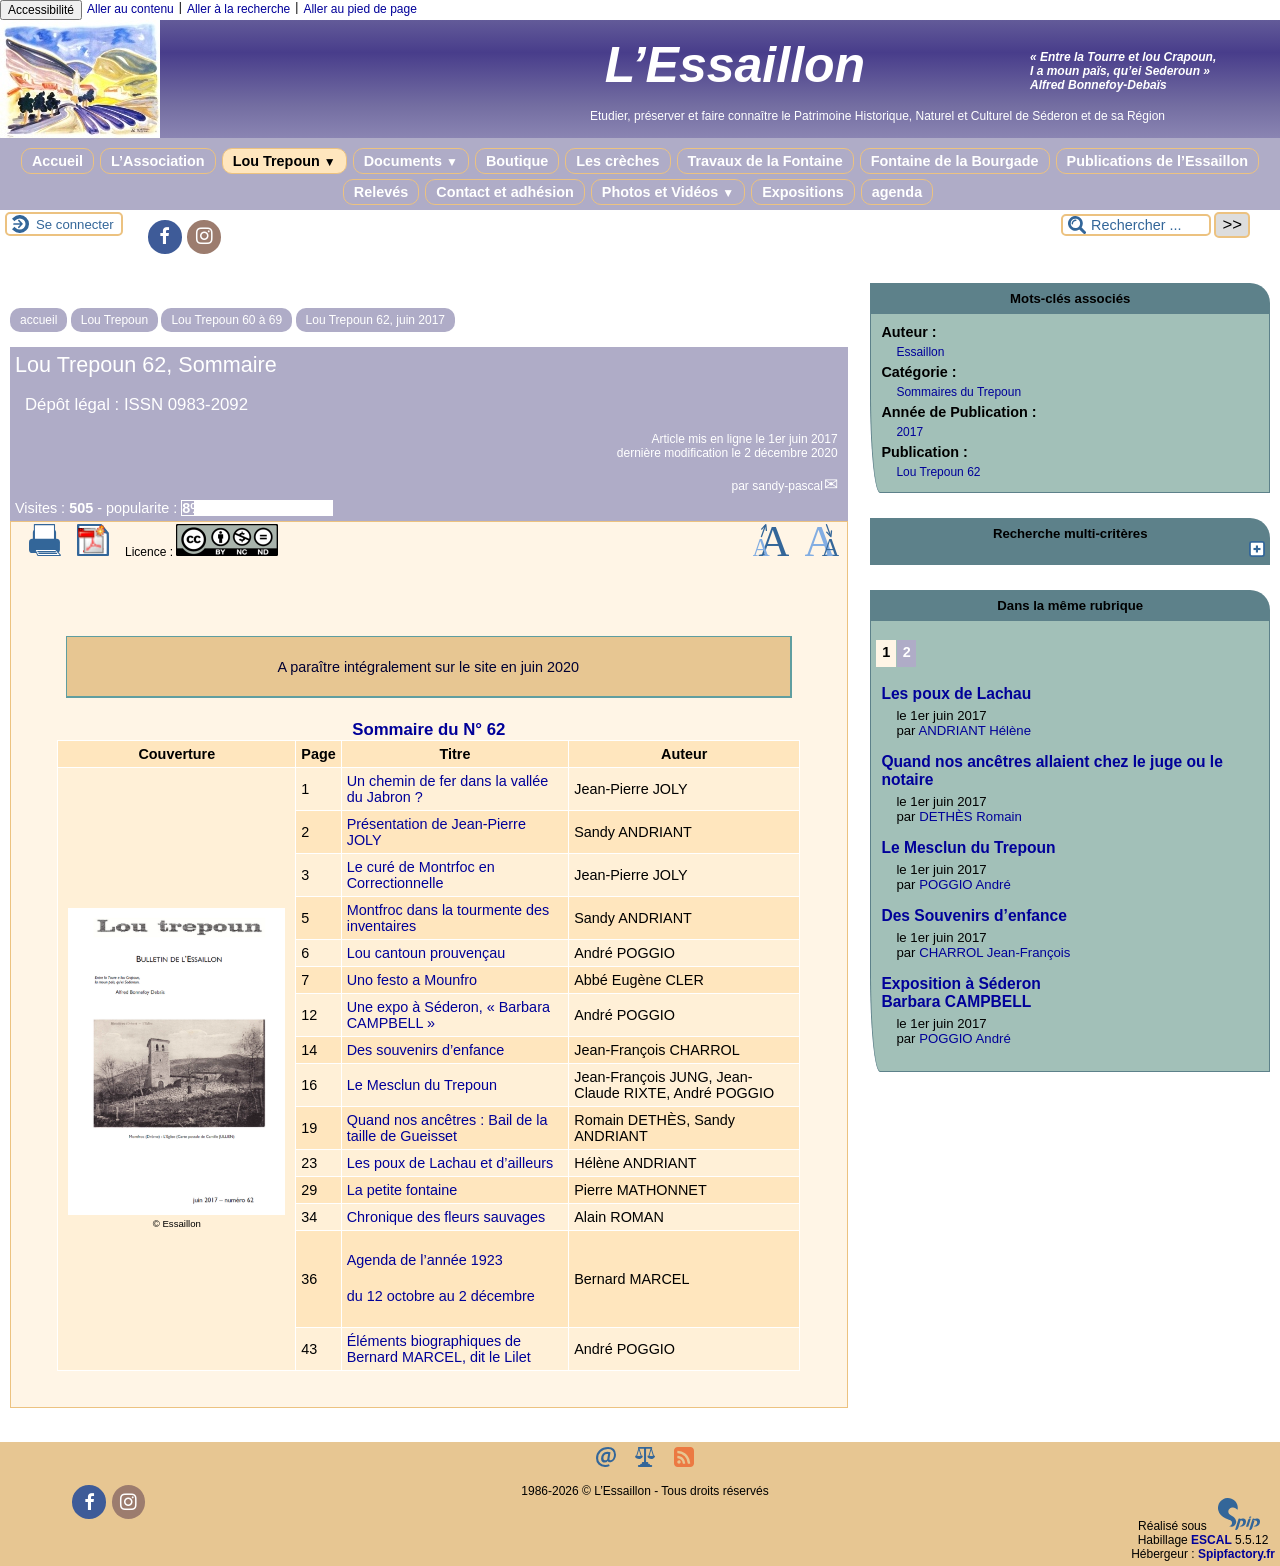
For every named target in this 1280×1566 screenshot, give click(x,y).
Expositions (803, 192)
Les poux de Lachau (956, 693)
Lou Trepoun (284, 161)
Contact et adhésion (505, 192)
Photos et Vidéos (668, 192)
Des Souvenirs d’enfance (973, 915)
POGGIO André (965, 884)
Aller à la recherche (238, 9)
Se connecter (75, 224)
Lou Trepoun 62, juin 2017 (375, 320)
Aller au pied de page (359, 9)
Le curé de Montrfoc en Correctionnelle (421, 875)
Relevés (381, 192)
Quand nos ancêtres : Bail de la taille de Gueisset (447, 1128)
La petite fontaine (402, 1190)
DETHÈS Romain (970, 816)
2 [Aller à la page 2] (907, 652)
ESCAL (1211, 1540)
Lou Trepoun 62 (938, 472)
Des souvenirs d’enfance (426, 1050)
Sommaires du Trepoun (958, 392)
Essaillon (920, 352)
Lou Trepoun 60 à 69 (226, 320)
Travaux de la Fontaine (765, 161)
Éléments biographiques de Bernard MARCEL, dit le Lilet (439, 1349)
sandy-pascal (787, 486)
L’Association (158, 161)
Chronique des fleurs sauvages (446, 1217)
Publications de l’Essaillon (1158, 161)
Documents (411, 161)
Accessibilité (41, 10)
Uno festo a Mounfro (412, 980)
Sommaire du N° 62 (428, 729)
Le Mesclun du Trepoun (422, 1085)
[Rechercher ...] (1136, 225)
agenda (897, 192)
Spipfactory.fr (1236, 1554)
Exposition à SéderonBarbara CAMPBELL (960, 992)
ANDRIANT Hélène (974, 730)
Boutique (517, 161)
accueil (38, 320)
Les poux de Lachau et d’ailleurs (450, 1163)
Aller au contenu (130, 9)
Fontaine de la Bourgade (955, 161)
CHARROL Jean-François (994, 952)
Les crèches (617, 161)
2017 (909, 432)
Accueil (57, 161)
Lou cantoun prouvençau (426, 953)
